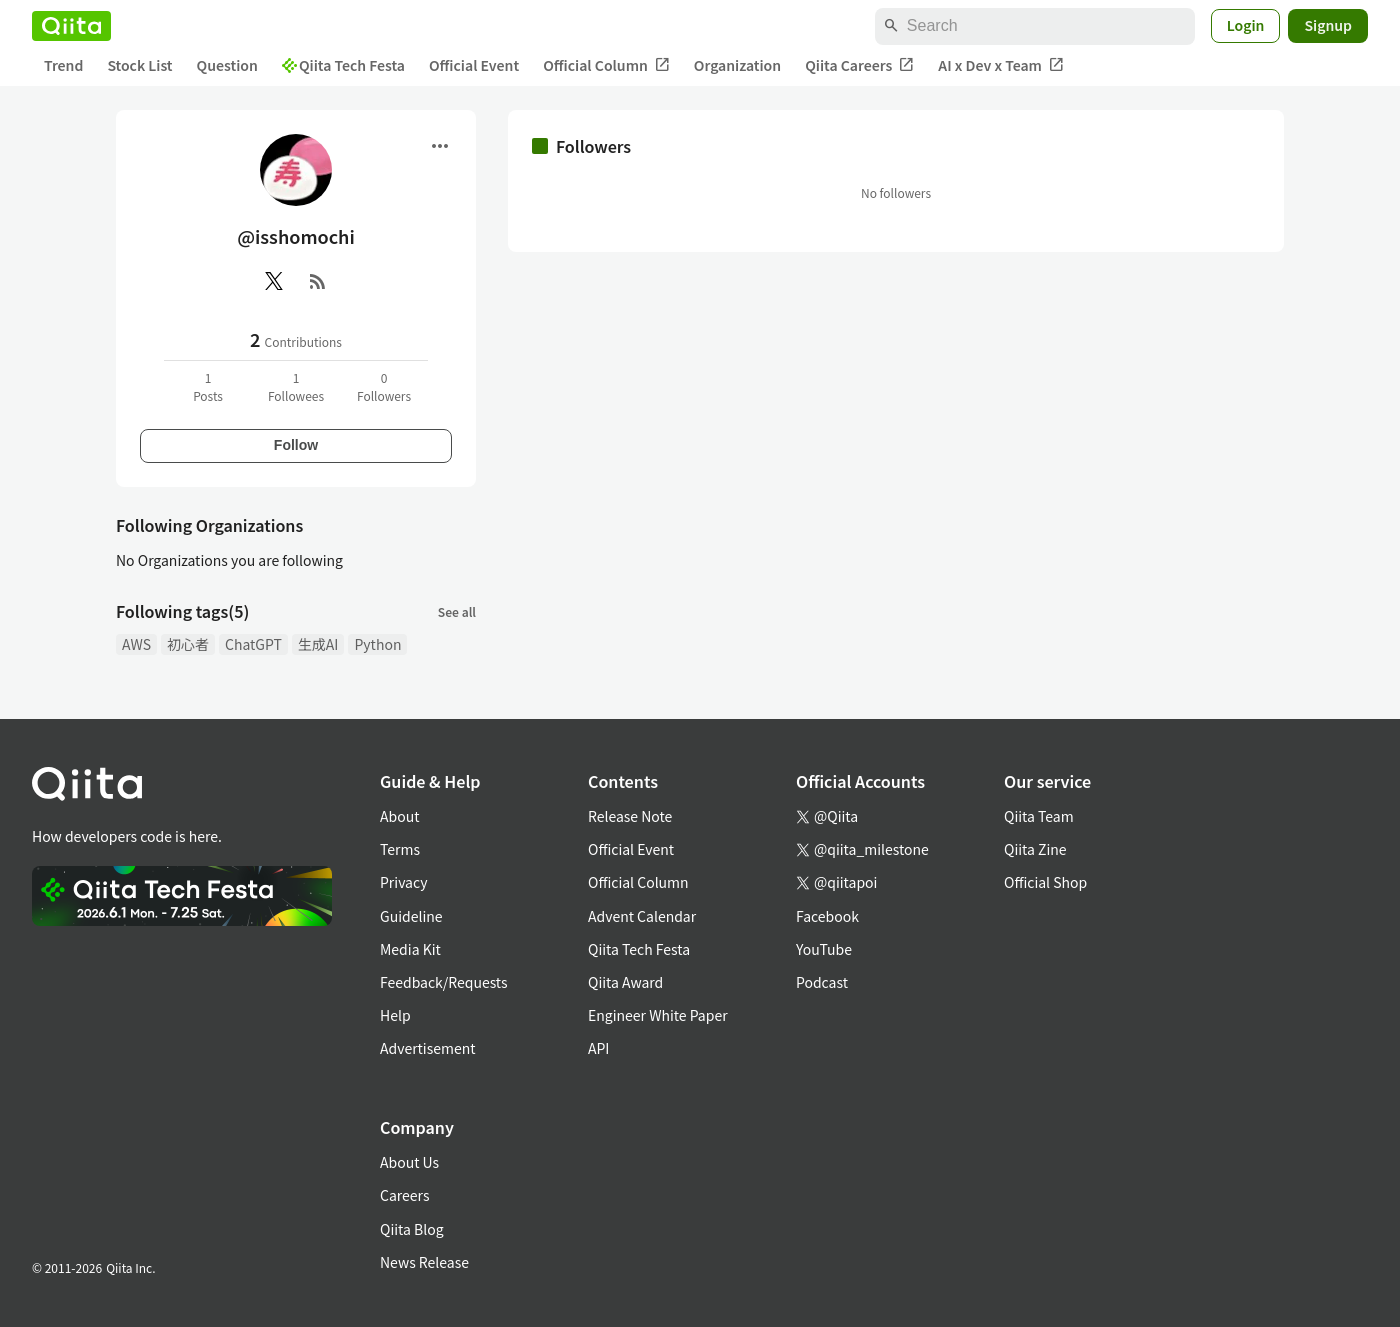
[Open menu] (440, 146)
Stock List (139, 65)
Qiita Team (1039, 816)
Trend (63, 65)
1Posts (208, 386)
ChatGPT (253, 644)
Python (377, 644)
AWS (136, 644)
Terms (400, 849)
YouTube (824, 949)
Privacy (403, 882)
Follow (296, 445)
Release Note (630, 816)
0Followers (384, 386)
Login (1246, 25)
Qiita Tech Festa (343, 65)
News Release (424, 1262)
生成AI (318, 644)
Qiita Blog (412, 1229)
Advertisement (428, 1048)
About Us (409, 1162)
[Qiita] (71, 26)
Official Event (474, 65)
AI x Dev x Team (1001, 65)
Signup (1328, 25)
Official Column (606, 65)
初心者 (188, 644)
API (598, 1048)
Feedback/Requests (444, 982)
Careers (404, 1195)
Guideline (411, 916)
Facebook (827, 916)
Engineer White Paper (658, 1015)
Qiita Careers (859, 65)
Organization (737, 65)
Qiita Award (625, 982)
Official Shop (1045, 882)
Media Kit (410, 949)
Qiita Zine (1035, 849)
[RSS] (318, 281)
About (399, 816)
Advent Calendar (642, 916)
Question (227, 65)
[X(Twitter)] (274, 281)
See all (457, 611)
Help (395, 1015)
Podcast (822, 982)
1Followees (296, 386)
